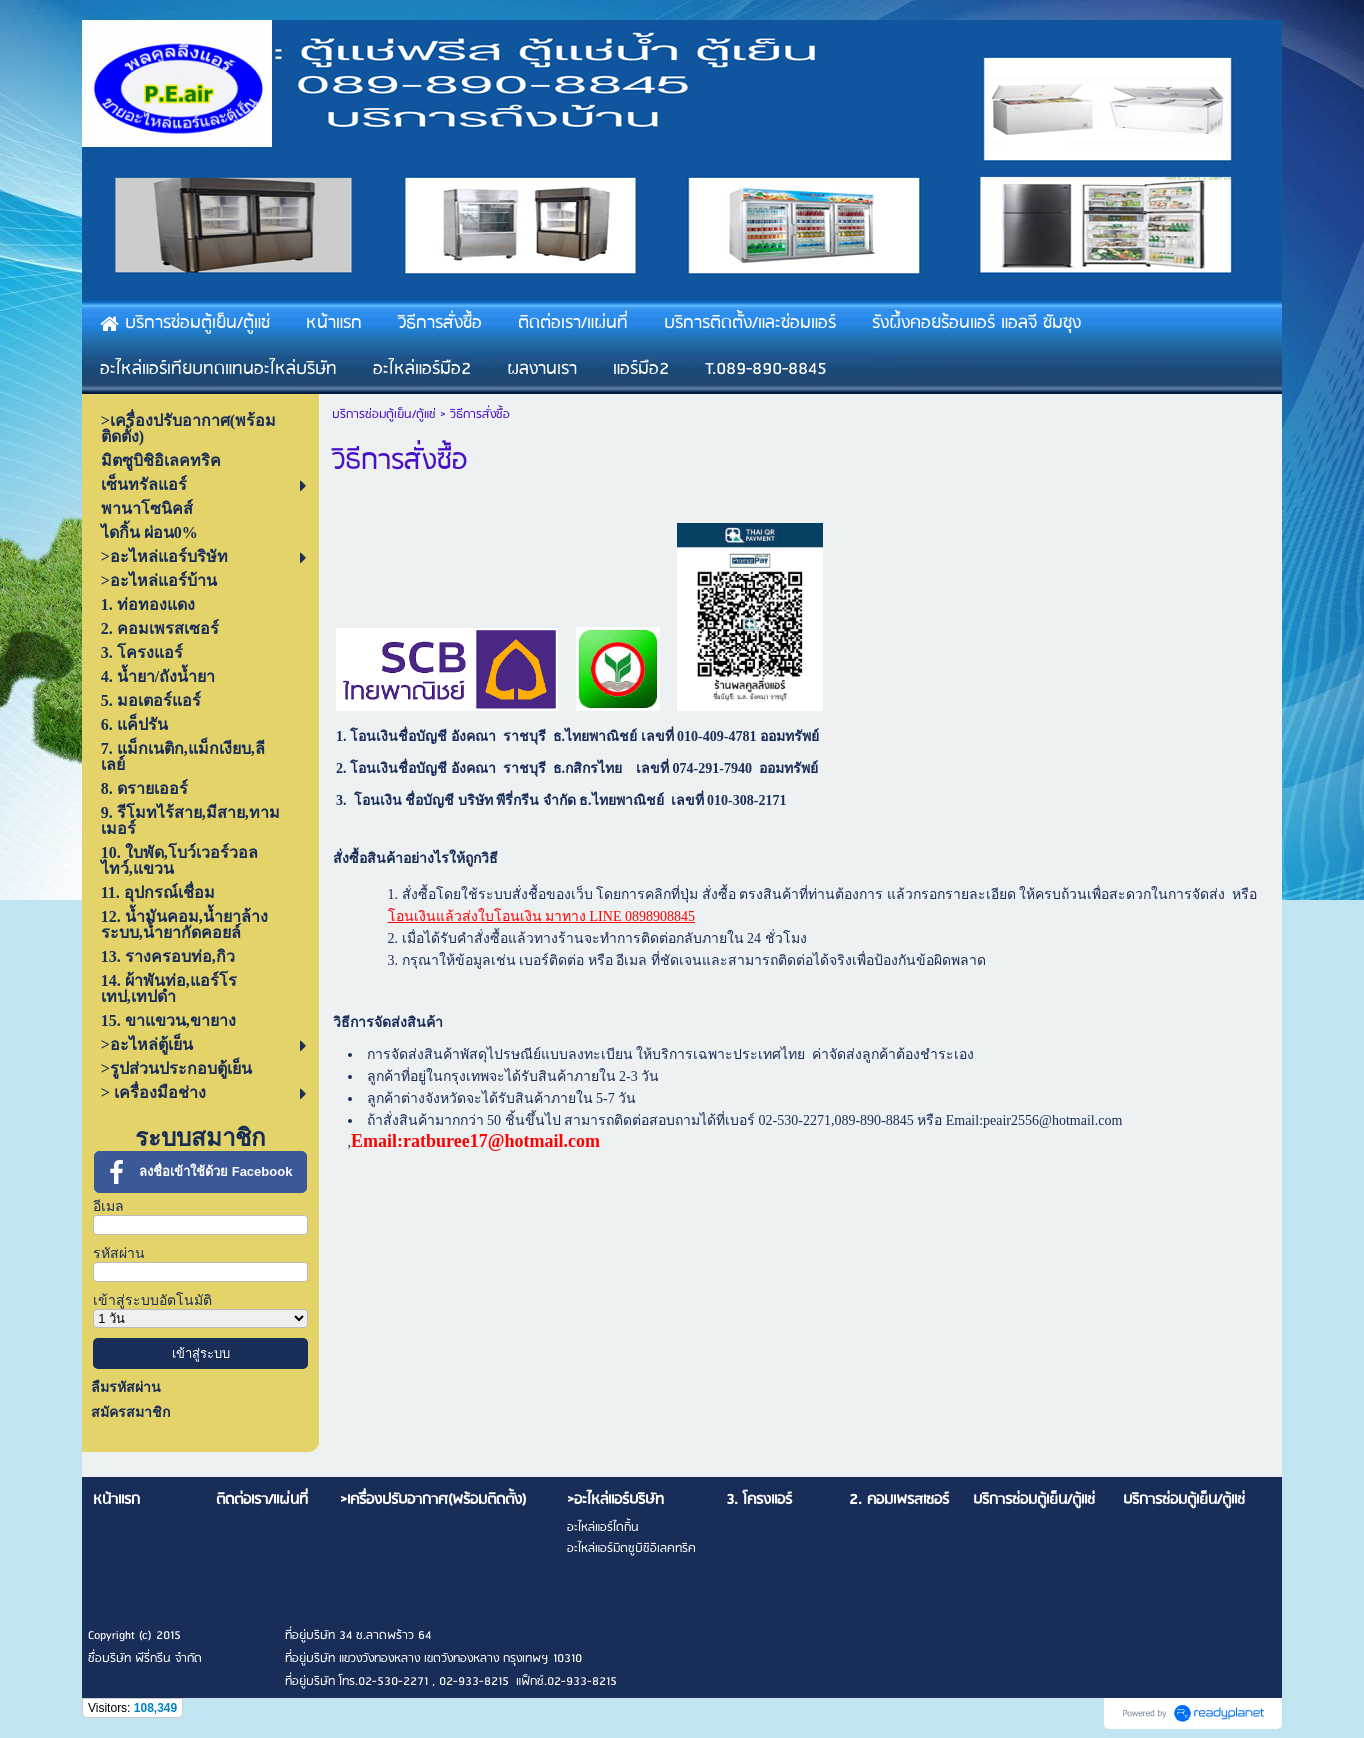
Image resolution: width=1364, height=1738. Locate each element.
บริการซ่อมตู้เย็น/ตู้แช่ (384, 414)
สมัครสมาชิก (130, 1412)
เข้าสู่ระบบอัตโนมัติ (152, 1300)
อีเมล (108, 1206)
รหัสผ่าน (119, 1253)
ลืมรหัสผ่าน (126, 1387)
